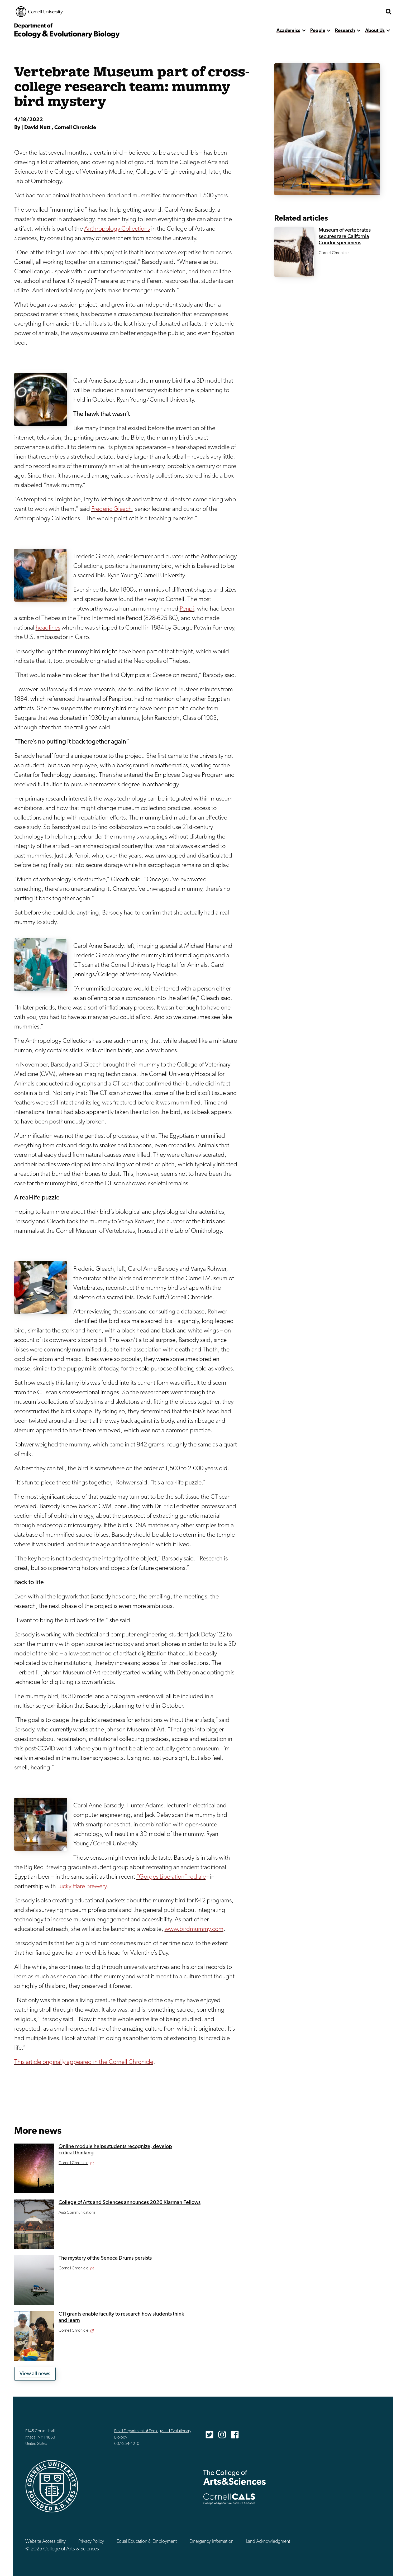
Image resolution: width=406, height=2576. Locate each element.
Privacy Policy (91, 2541)
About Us (375, 30)
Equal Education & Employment (147, 2541)
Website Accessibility (45, 2541)
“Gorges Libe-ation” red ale (171, 1877)
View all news (35, 2374)
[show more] (303, 30)
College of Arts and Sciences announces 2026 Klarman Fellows (129, 2202)
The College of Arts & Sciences (234, 2477)
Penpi (187, 609)
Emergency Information (211, 2541)
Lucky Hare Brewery (81, 1886)
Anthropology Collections (117, 229)
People (317, 30)
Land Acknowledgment (268, 2541)
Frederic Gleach (111, 509)
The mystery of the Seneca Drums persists (105, 2258)
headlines (48, 628)
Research (345, 30)
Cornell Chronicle (73, 2163)
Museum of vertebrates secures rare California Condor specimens (345, 237)
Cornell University (39, 11)
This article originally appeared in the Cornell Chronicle (83, 2062)
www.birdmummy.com (194, 1929)
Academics (288, 30)
